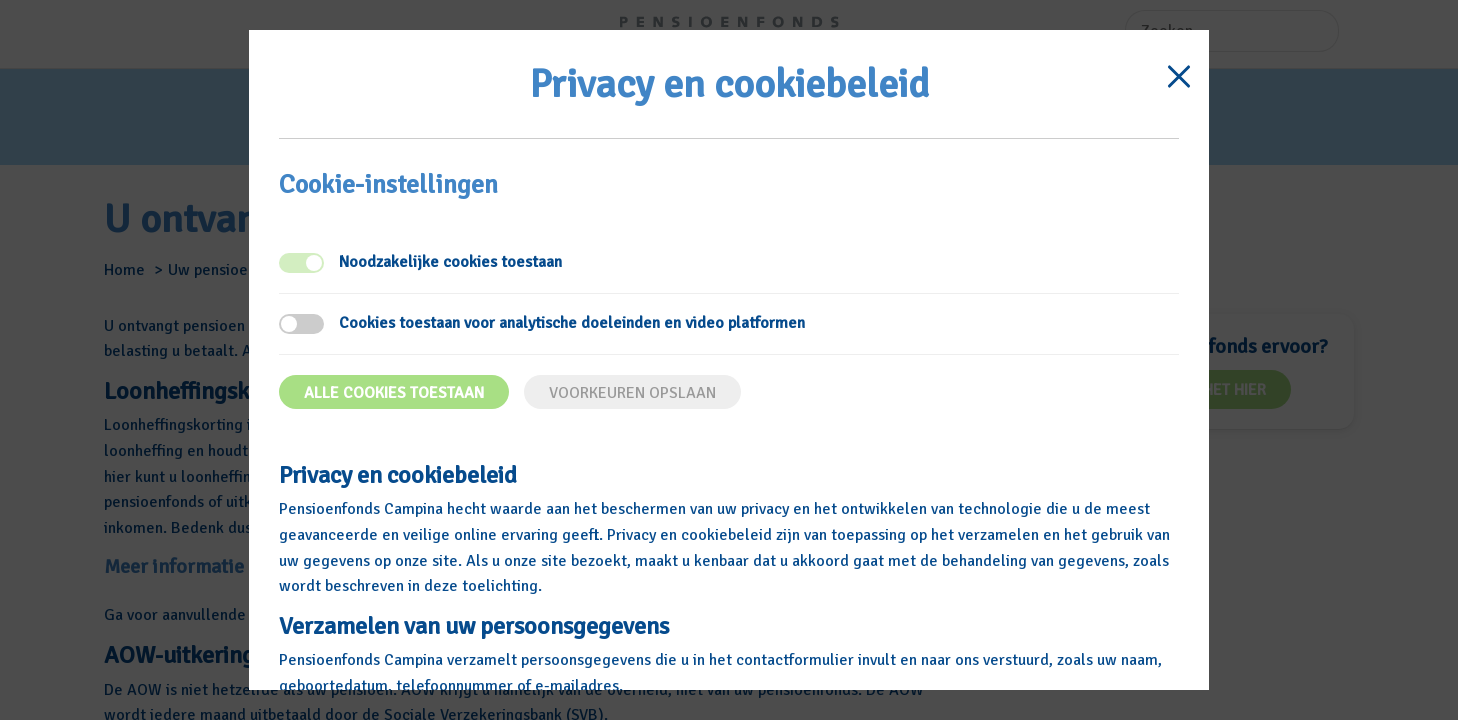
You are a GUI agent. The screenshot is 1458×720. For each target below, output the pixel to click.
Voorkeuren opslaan (632, 393)
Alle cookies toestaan (394, 393)
